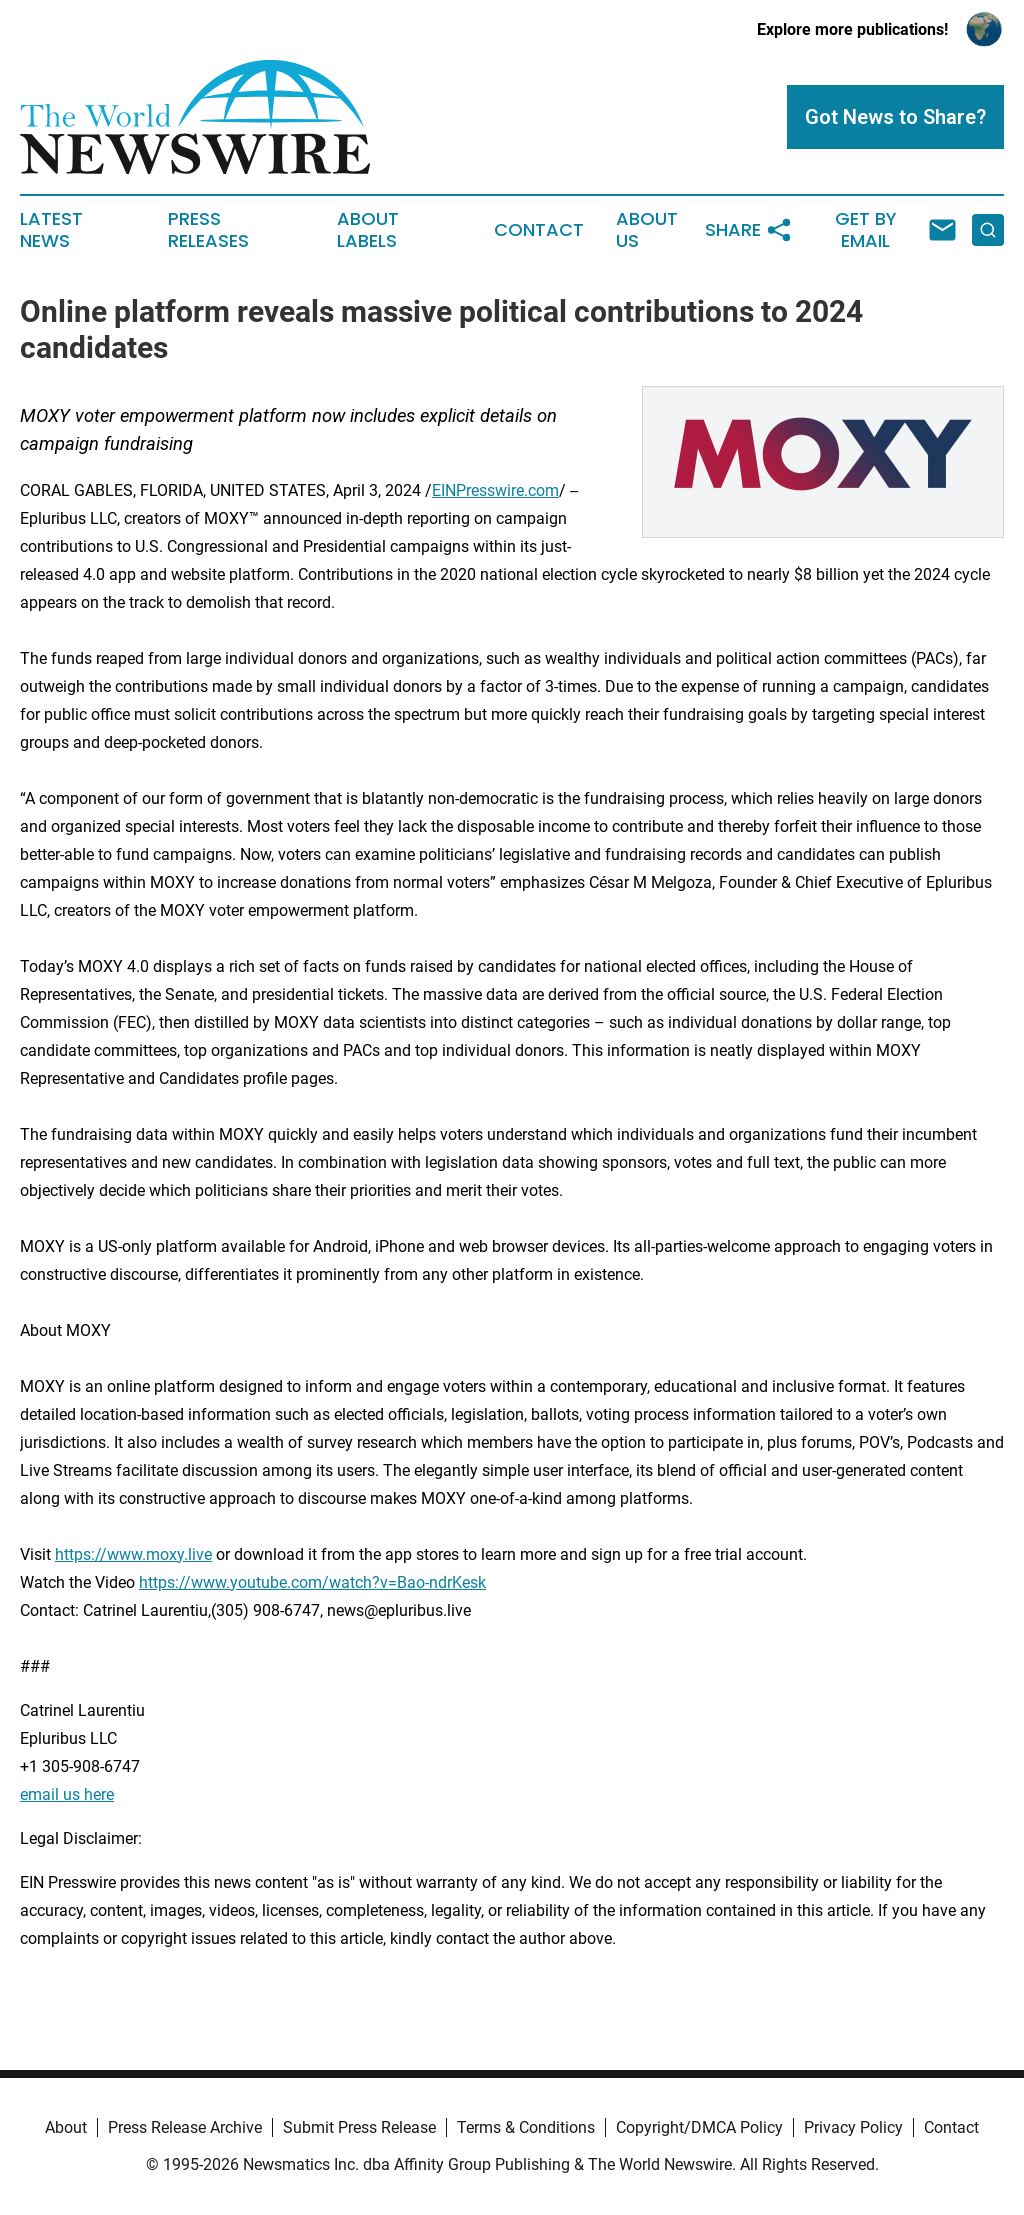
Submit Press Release (359, 2127)
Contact (539, 230)
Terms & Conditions (526, 2127)
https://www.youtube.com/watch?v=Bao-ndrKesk (312, 1582)
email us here (67, 1794)
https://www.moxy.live (133, 1554)
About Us (647, 230)
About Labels (368, 230)
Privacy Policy (853, 2127)
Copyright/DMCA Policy (699, 2127)
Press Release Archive (185, 2127)
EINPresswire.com (495, 490)
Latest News (51, 230)
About (66, 2127)
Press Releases (208, 230)
